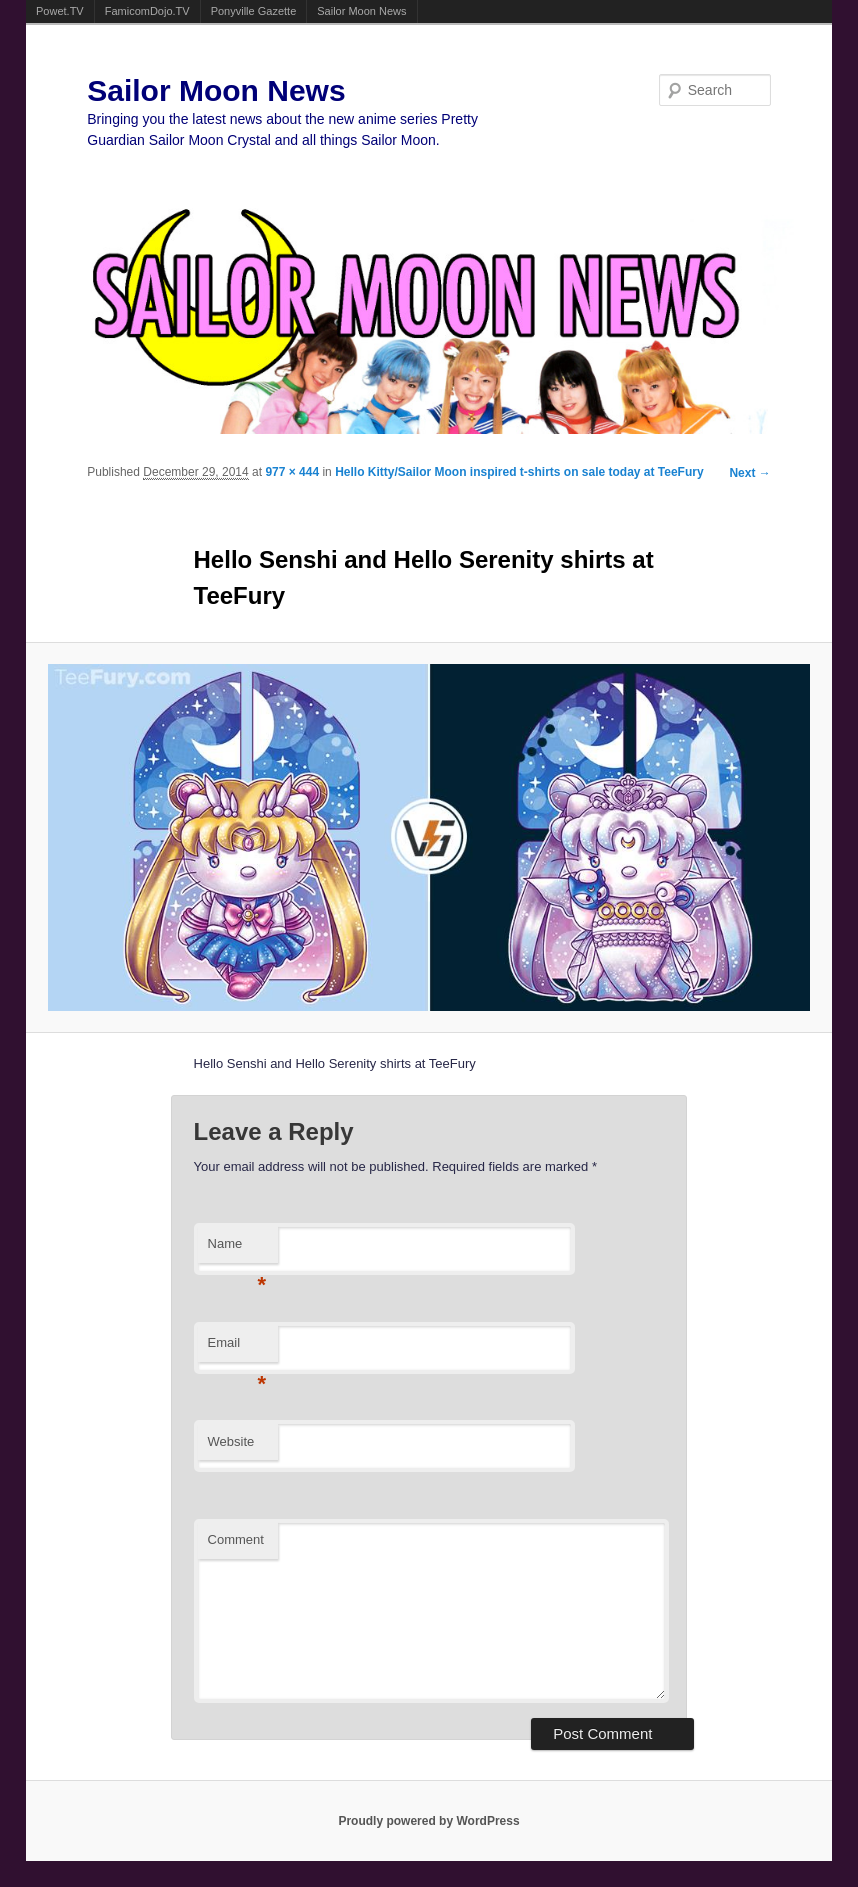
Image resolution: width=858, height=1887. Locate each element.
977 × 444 (292, 472)
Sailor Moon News (361, 11)
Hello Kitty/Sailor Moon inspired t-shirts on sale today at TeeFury (519, 472)
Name (237, 1249)
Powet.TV (60, 11)
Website (231, 1441)
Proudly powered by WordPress (428, 1821)
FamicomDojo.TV (147, 11)
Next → (749, 473)
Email (237, 1348)
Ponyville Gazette (254, 11)
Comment (236, 1539)
